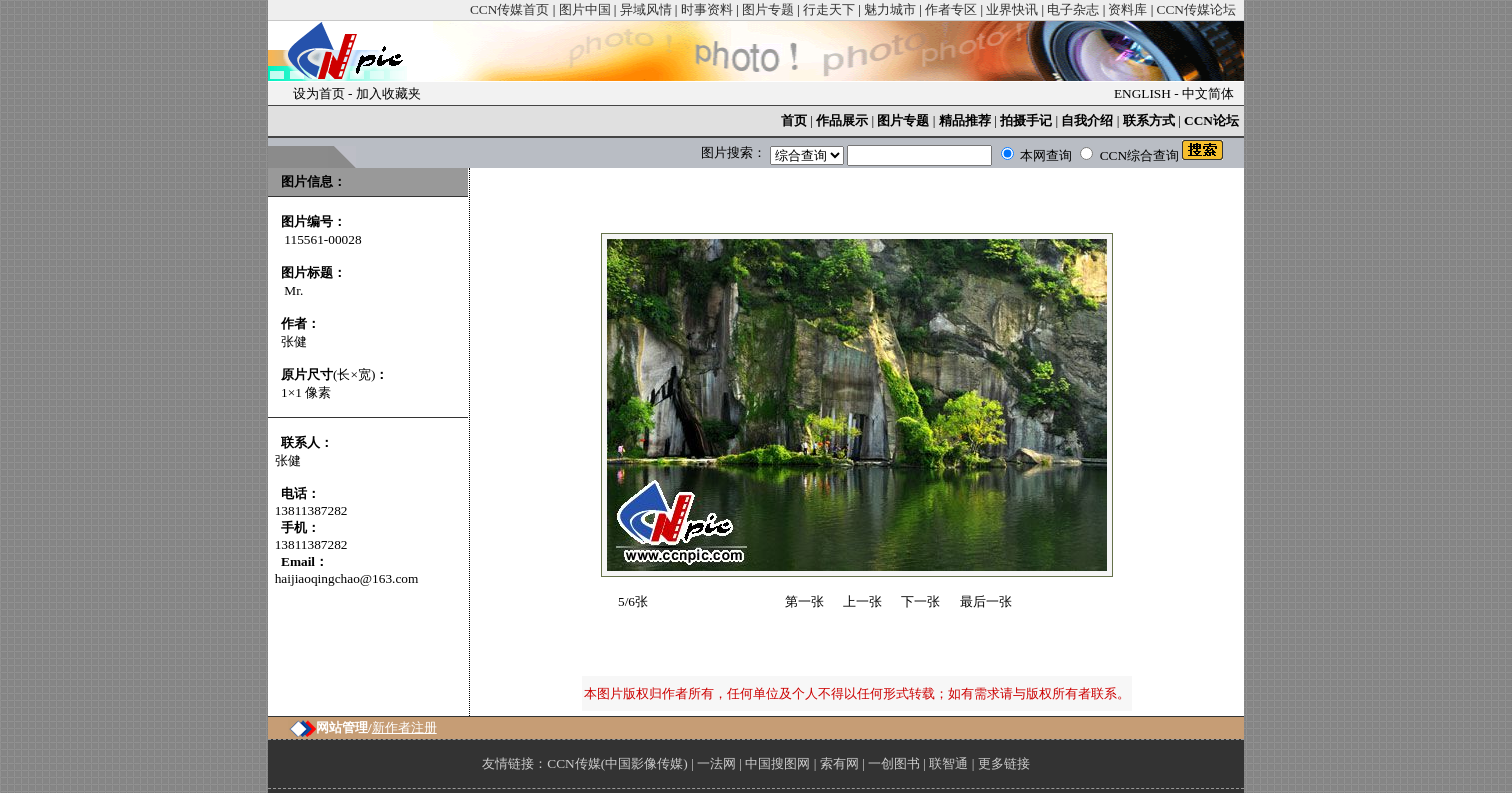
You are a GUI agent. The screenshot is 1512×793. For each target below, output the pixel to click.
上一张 (862, 601)
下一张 (920, 601)
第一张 (804, 601)
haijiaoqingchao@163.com (347, 578)
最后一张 (986, 601)
